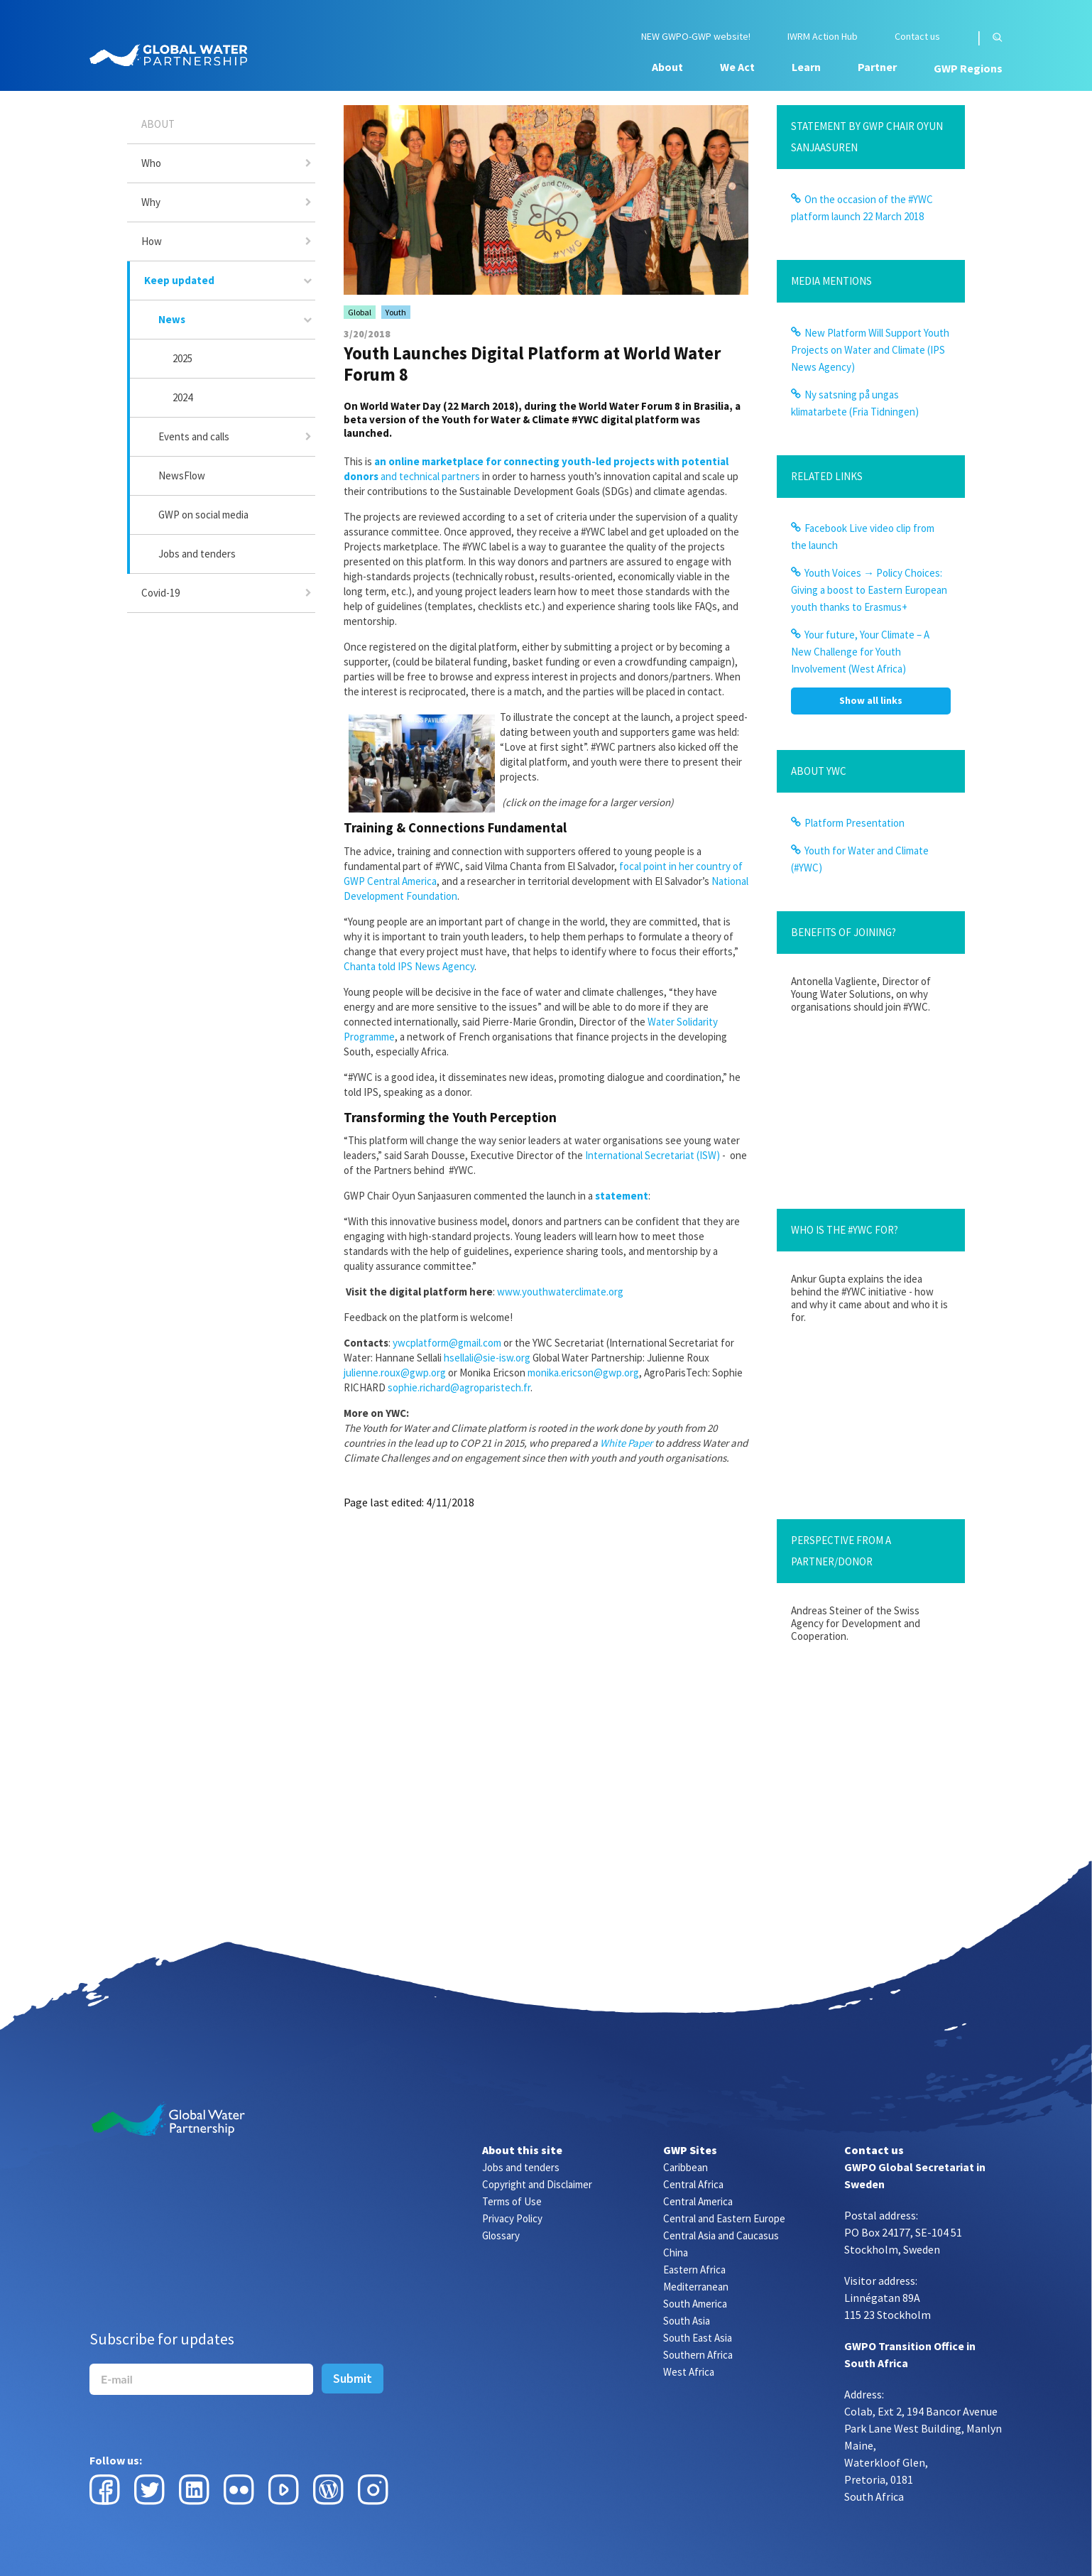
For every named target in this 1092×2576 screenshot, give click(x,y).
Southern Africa (698, 2355)
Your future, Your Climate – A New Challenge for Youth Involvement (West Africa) (860, 651)
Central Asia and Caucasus (721, 2235)
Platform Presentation (854, 823)
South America (695, 2303)
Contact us (917, 37)
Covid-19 (160, 592)
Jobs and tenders (197, 553)
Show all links (870, 700)
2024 (182, 397)
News (171, 319)
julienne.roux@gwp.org (395, 1372)
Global (359, 312)
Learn (806, 67)
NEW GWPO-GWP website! (695, 37)
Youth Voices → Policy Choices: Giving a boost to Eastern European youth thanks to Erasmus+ (869, 590)
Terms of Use (512, 2201)
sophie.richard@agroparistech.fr (459, 1387)
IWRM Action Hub (822, 37)
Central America (698, 2201)
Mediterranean (695, 2286)
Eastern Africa (694, 2269)
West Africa (688, 2372)
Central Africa (693, 2184)
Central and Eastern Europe (724, 2218)
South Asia (686, 2320)
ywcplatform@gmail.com (447, 1342)
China (675, 2252)
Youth (396, 312)
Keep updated (179, 280)
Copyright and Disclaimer (537, 2184)
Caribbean (685, 2167)
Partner (877, 67)
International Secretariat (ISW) (652, 1155)
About (667, 67)
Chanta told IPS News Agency (409, 966)
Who (151, 163)
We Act (737, 67)
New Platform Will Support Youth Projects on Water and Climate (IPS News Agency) (870, 350)
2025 (182, 358)
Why (150, 202)
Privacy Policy (512, 2218)
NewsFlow (181, 475)
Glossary (501, 2235)
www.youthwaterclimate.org (560, 1291)
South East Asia (697, 2337)
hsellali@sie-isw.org (487, 1357)
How (151, 241)
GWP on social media (203, 514)
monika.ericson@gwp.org (583, 1372)
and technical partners (429, 476)
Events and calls (193, 436)
